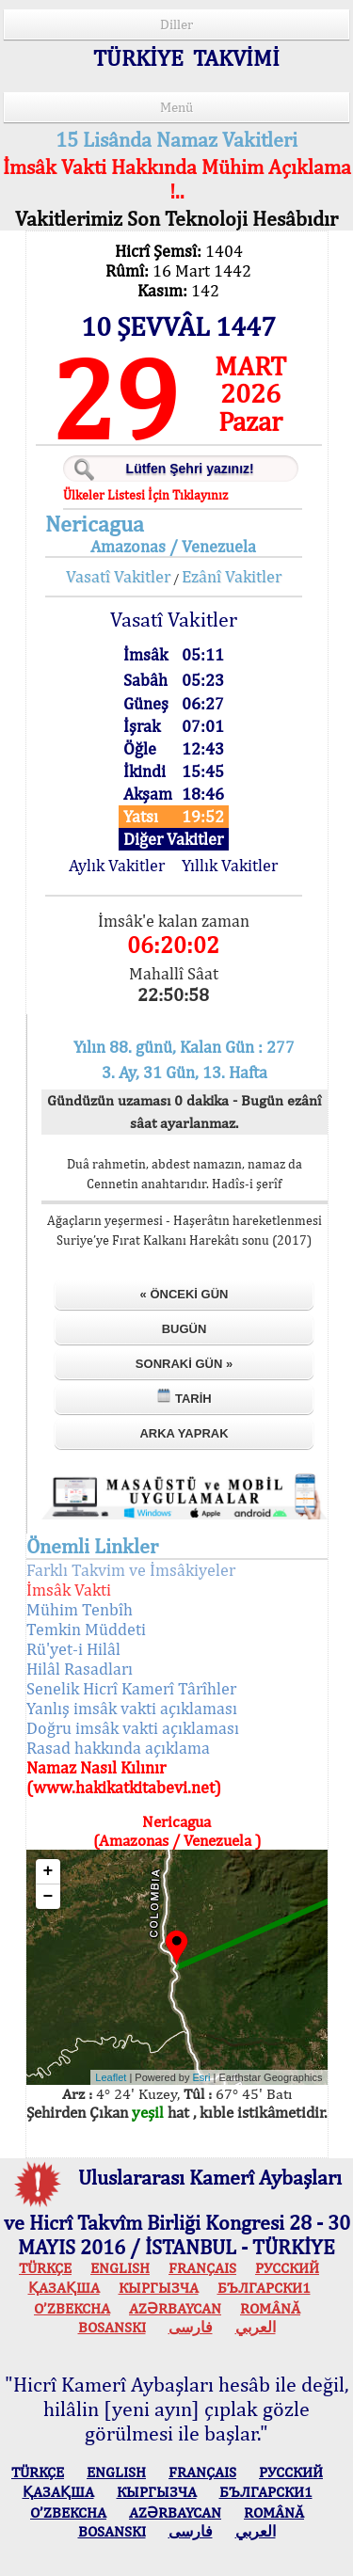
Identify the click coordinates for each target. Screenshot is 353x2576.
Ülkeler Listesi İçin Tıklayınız (145, 494)
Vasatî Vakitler (118, 576)
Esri (202, 2077)
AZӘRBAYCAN (175, 2308)
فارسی (190, 2327)
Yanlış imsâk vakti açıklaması (131, 1708)
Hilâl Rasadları (79, 1668)
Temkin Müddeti (86, 1629)
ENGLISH (120, 2268)
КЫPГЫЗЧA (159, 2288)
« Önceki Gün (184, 1294)
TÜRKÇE (45, 2268)
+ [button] (48, 1871)
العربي (255, 2327)
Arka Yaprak (183, 1433)
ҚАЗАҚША (64, 2288)
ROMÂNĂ (270, 2308)
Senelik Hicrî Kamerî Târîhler (131, 1688)
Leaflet (110, 2077)
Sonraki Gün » (184, 1364)
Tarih (183, 1397)
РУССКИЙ (287, 2268)
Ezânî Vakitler (231, 576)
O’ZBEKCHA (72, 2308)
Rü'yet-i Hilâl (73, 1649)
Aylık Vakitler (117, 865)
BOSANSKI (112, 2327)
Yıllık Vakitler (230, 865)
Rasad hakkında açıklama (118, 1747)
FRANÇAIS (202, 2268)
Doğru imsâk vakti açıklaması (132, 1728)
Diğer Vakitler (173, 839)
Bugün (184, 1329)
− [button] (48, 1896)
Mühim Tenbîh (79, 1609)
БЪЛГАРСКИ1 (264, 2288)
